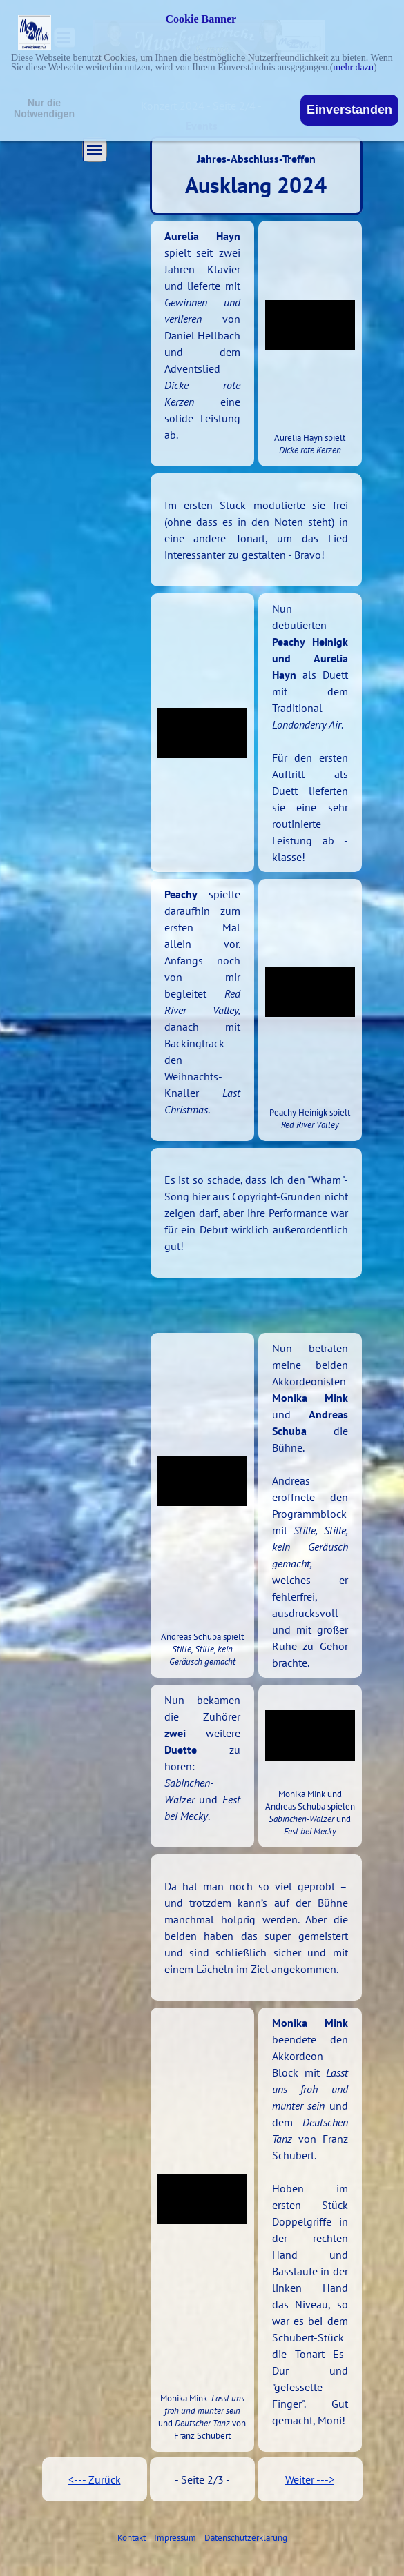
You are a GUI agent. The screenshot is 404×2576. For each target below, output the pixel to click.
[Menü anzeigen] (94, 149)
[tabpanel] (202, 343)
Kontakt (131, 2537)
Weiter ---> (309, 2479)
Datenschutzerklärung (245, 2537)
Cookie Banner (201, 19)
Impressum (175, 2537)
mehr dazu (353, 67)
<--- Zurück (94, 2479)
